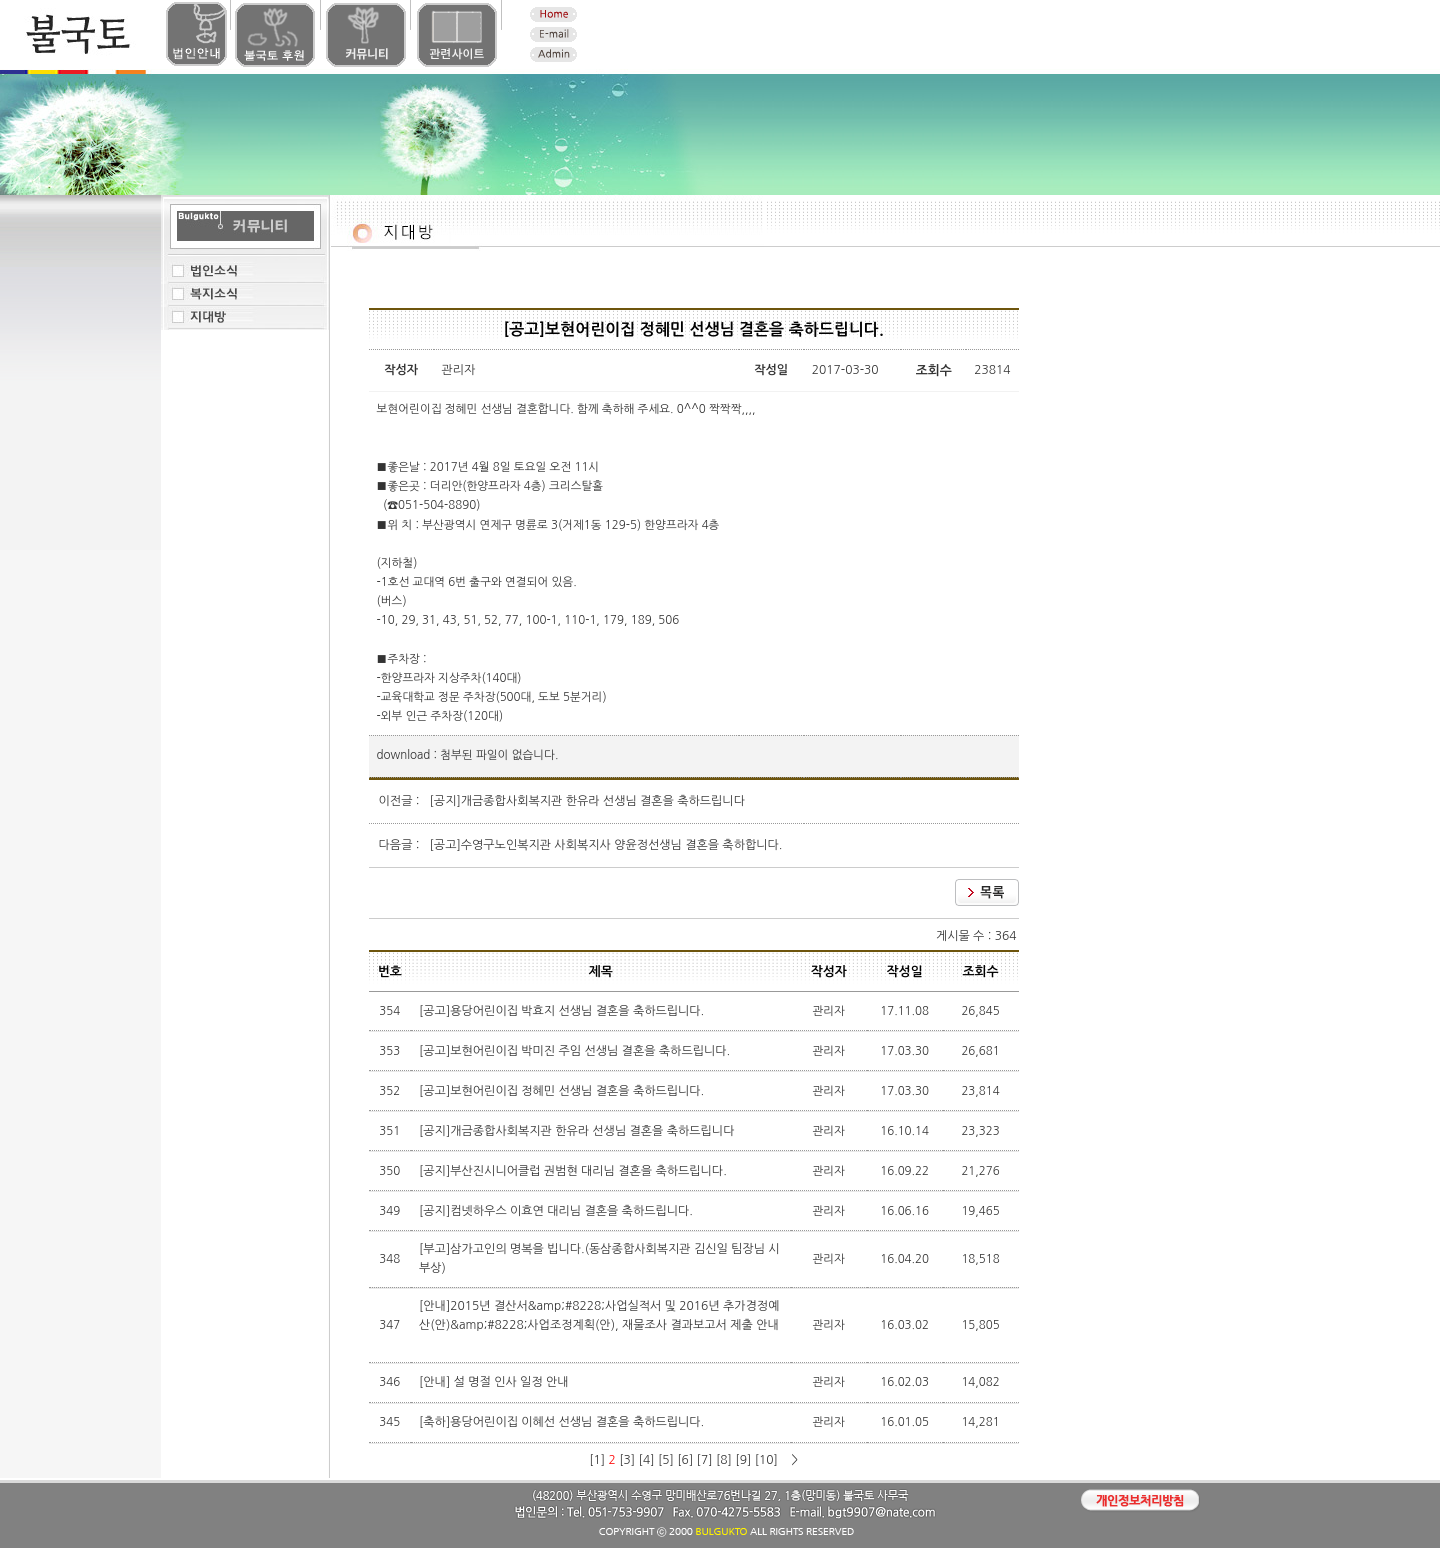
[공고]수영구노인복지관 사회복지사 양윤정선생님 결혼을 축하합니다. (606, 845)
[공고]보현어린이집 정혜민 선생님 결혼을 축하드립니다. (563, 1091)
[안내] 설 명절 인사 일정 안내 (495, 1382)
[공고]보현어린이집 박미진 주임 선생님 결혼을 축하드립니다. (576, 1051)
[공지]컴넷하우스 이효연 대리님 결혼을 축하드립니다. (557, 1211)
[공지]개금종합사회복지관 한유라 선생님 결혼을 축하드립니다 (587, 801)
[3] (627, 1460)
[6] (685, 1460)
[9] (743, 1460)
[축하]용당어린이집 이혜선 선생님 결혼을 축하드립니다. (563, 1422)
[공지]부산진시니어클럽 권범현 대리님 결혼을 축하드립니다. (574, 1171)
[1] (597, 1460)
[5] (666, 1460)
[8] (724, 1460)
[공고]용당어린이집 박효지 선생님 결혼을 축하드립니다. (563, 1011)
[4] (647, 1460)
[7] (705, 1460)
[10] (766, 1460)
